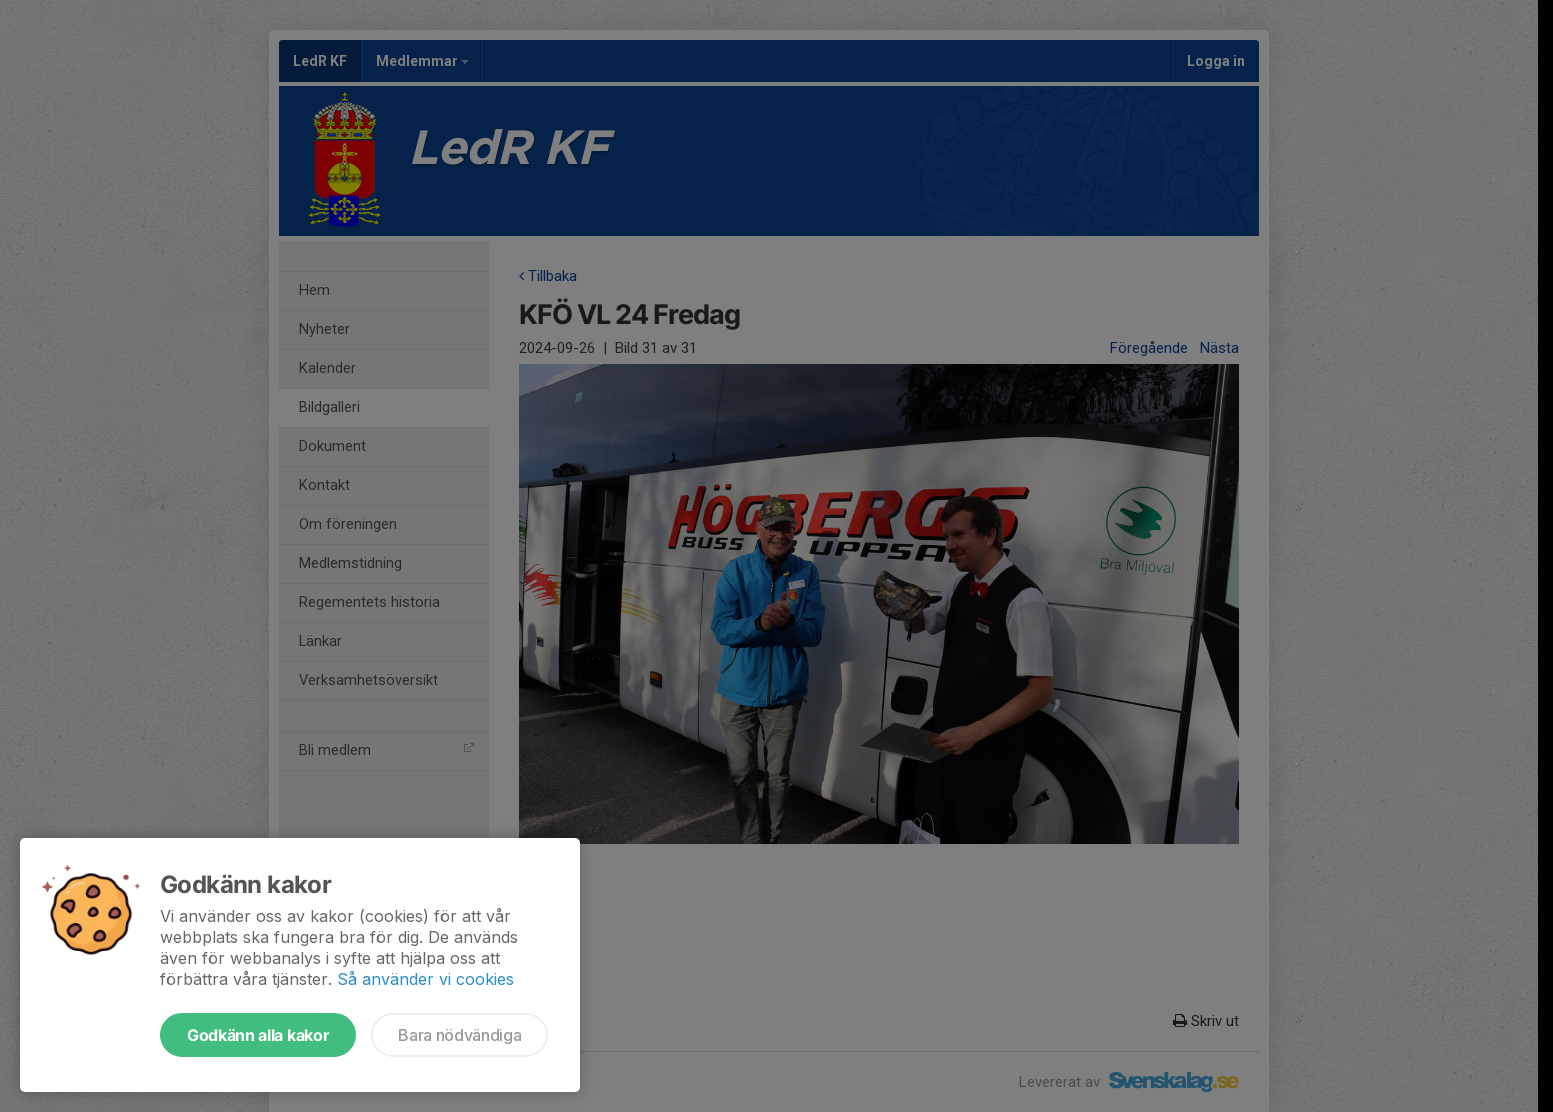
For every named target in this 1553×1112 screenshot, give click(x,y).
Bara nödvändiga (459, 1035)
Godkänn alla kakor (258, 1035)
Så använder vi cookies (425, 979)
